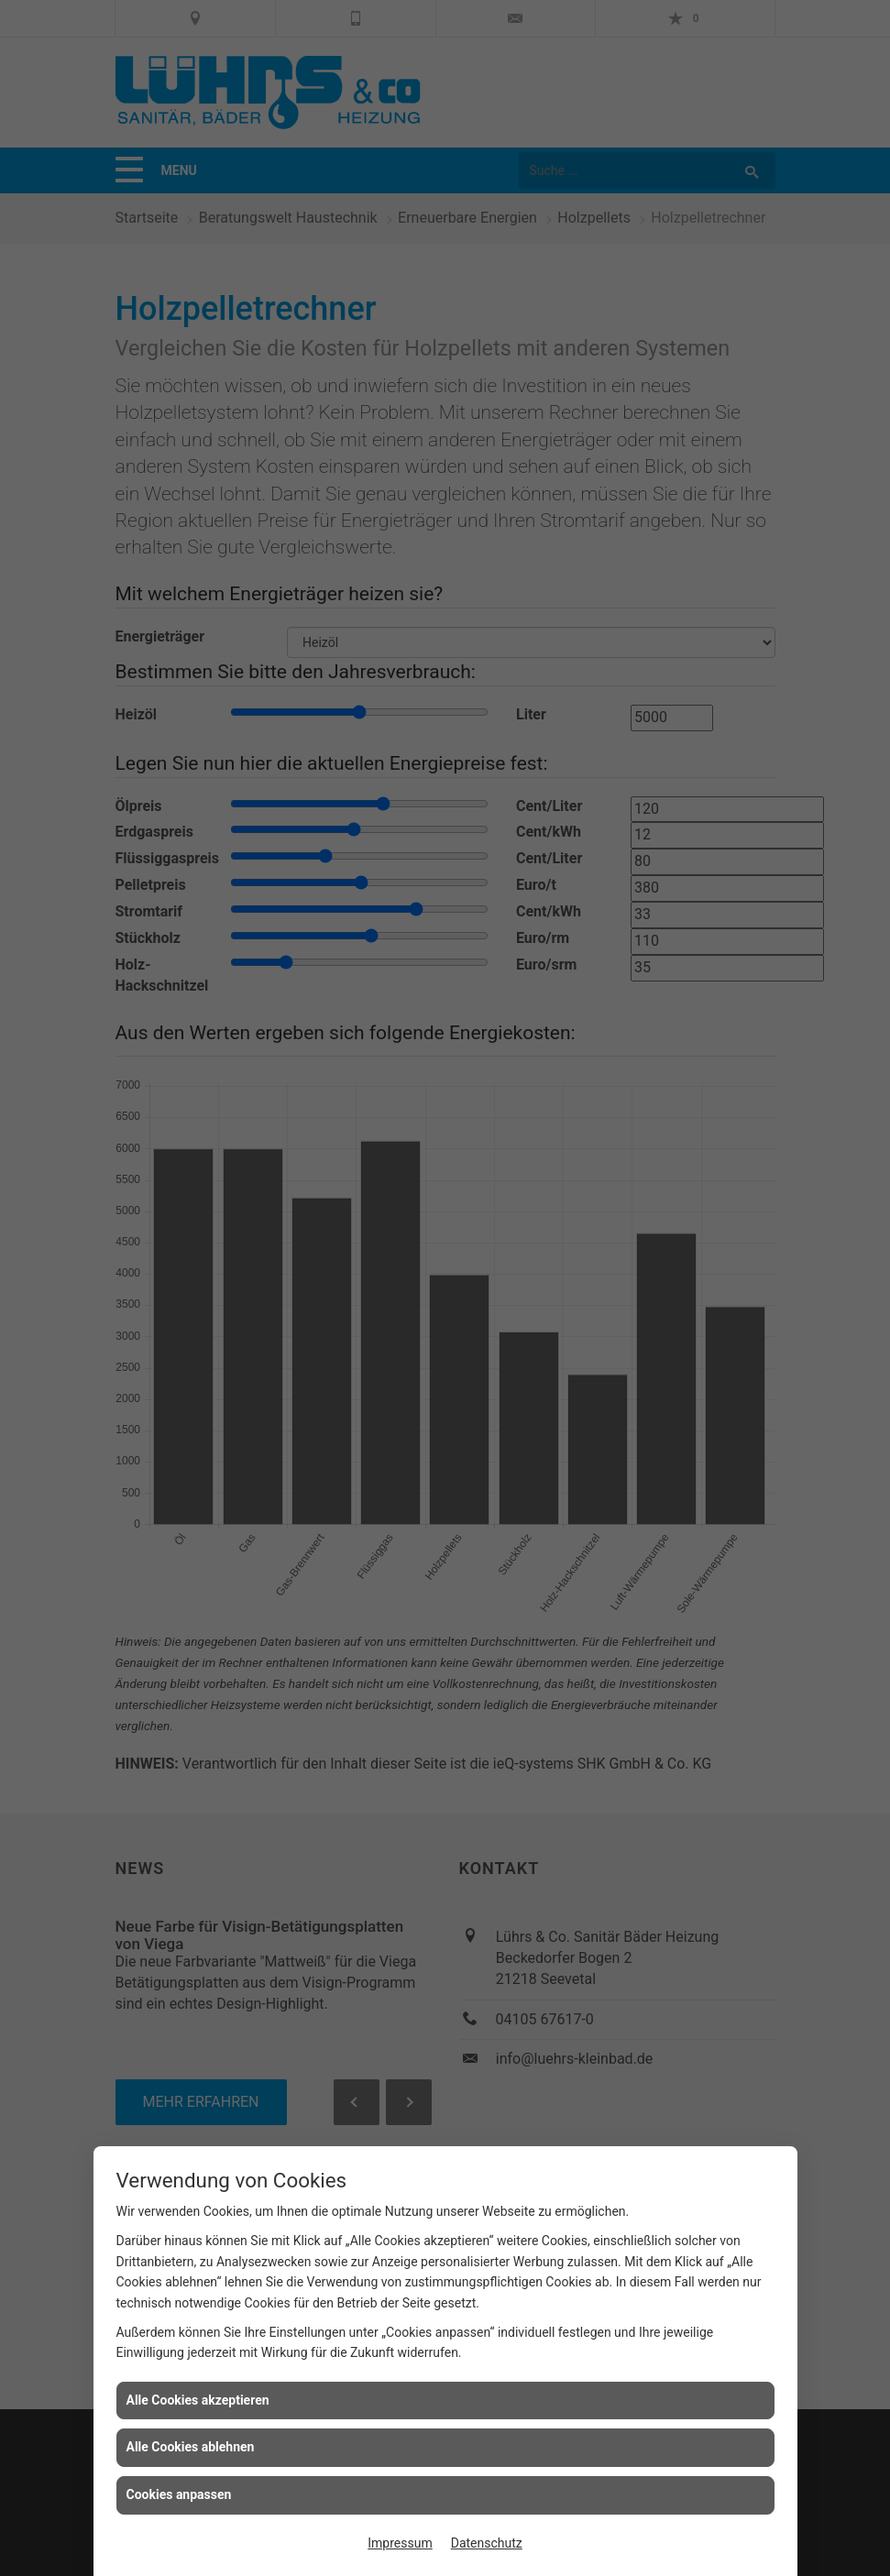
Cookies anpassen (179, 2494)
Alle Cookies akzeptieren (197, 2400)
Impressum (400, 2543)
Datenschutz (486, 2543)
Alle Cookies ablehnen (190, 2446)
